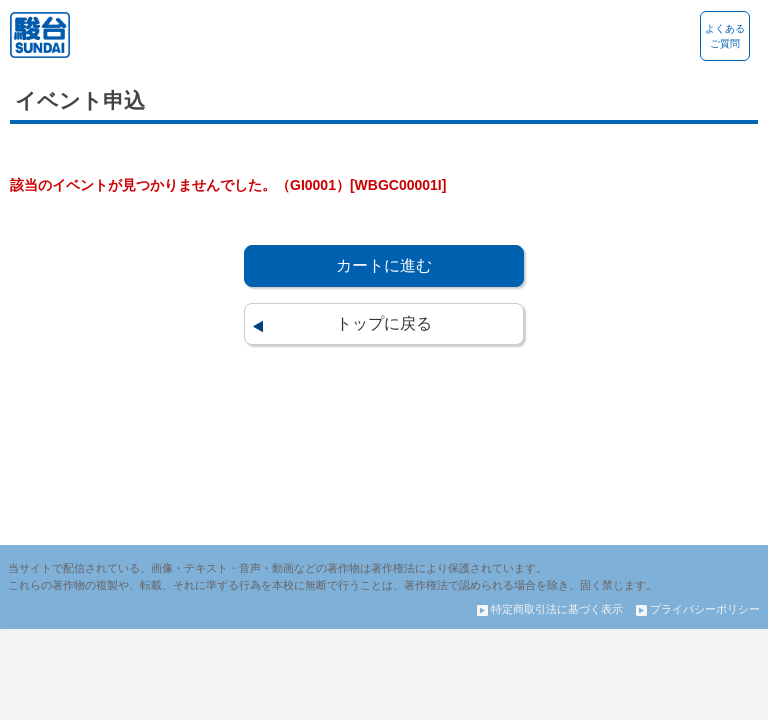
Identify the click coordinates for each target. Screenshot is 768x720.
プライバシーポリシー (698, 609)
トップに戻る (384, 323)
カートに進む (384, 265)
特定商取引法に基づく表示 (550, 609)
